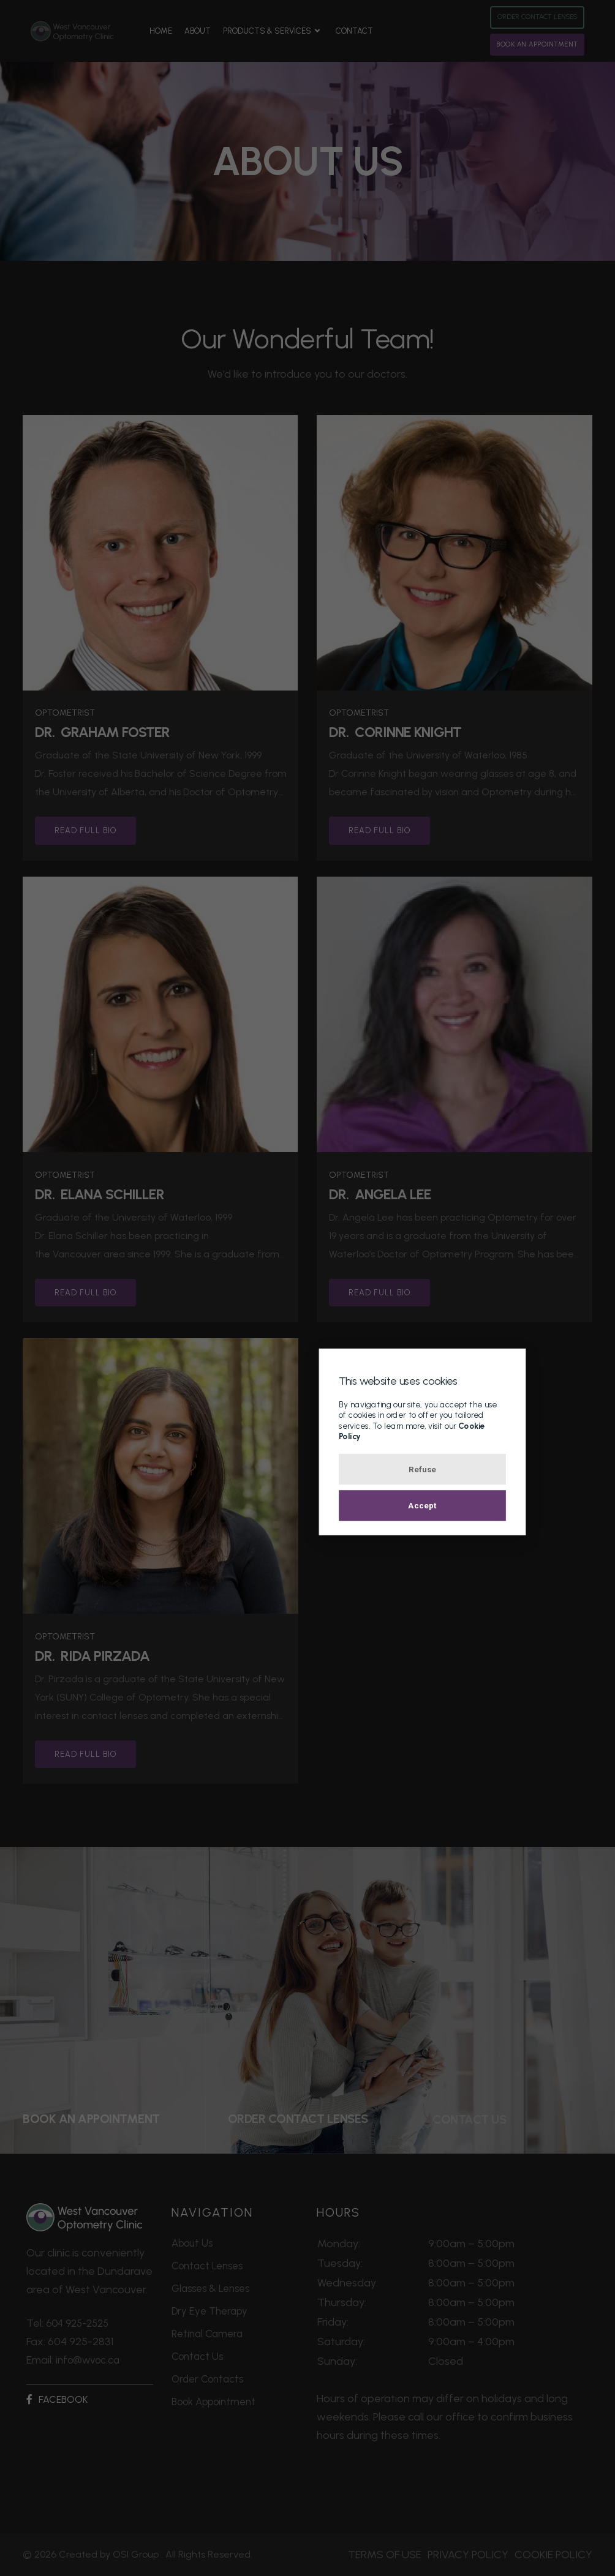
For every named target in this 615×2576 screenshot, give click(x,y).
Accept (307, 1512)
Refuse (307, 1472)
